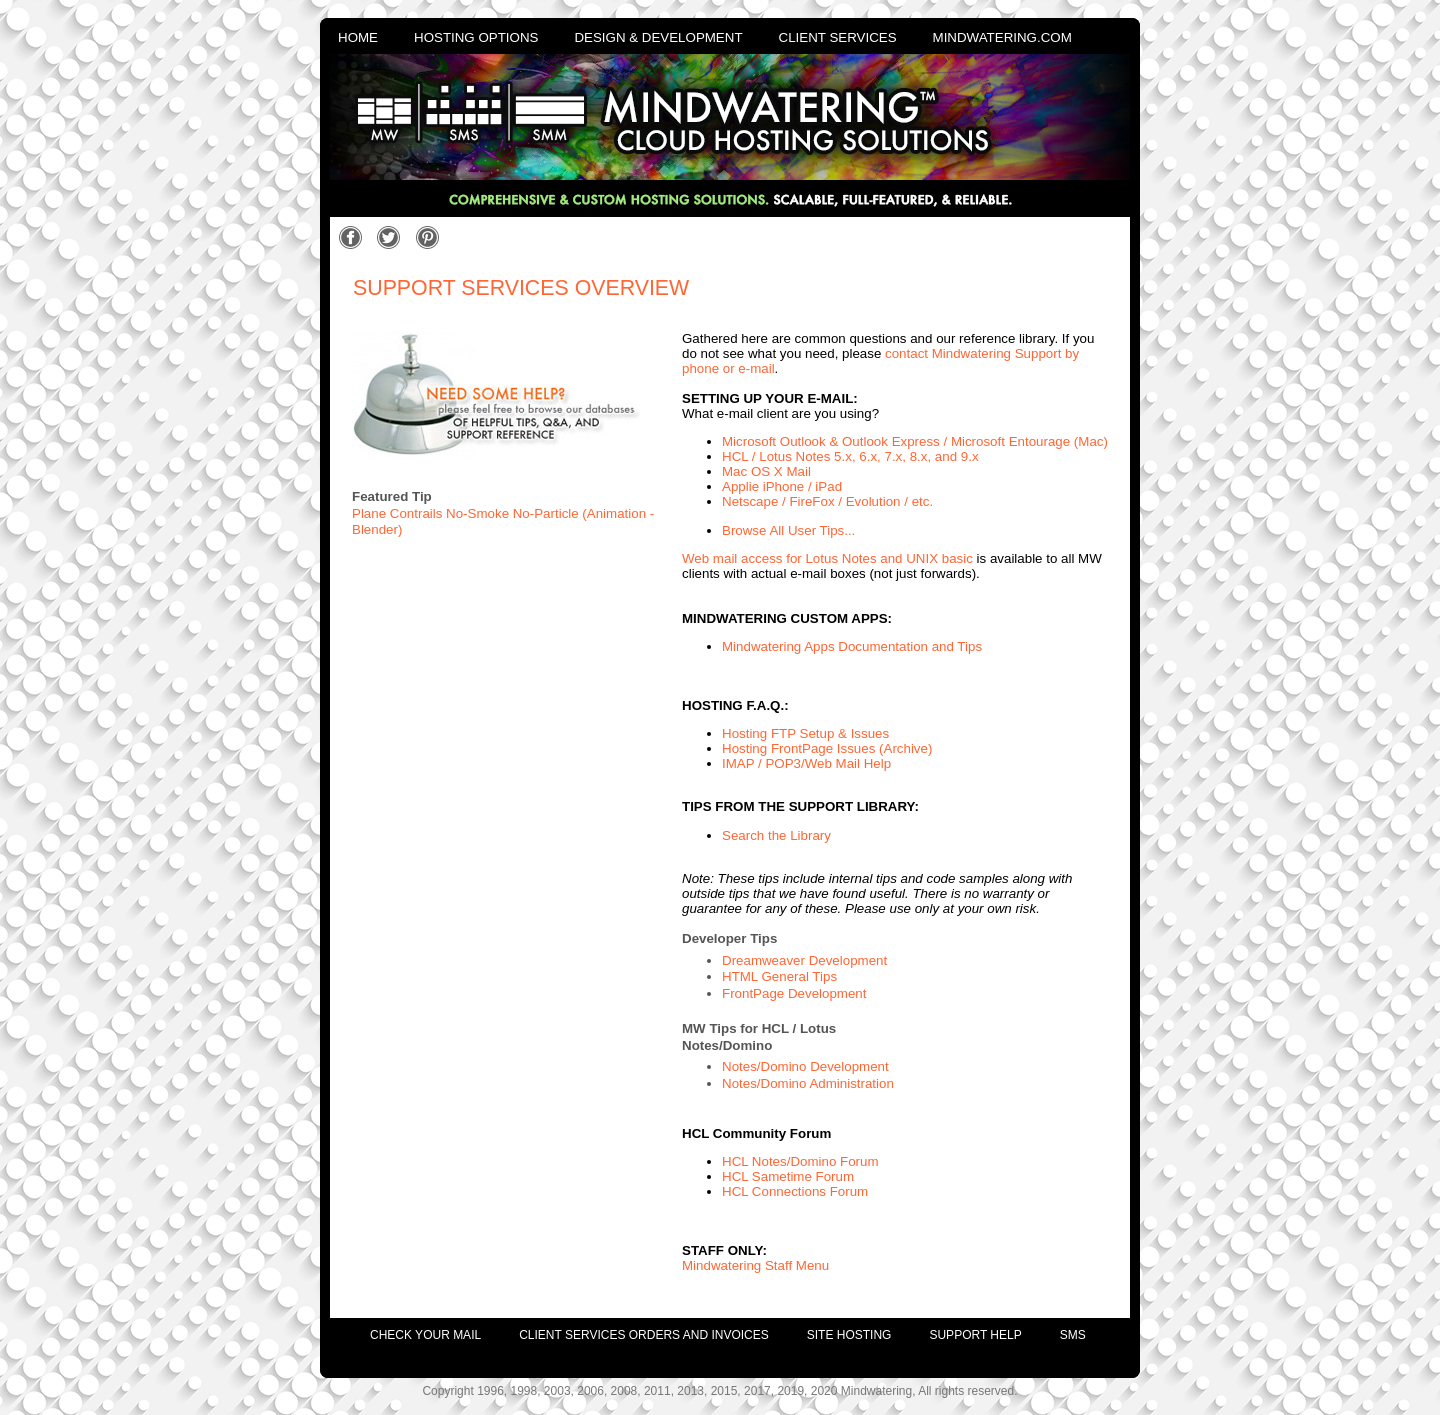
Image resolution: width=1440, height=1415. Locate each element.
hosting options (476, 37)
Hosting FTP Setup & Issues (805, 733)
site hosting (849, 1335)
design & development (658, 37)
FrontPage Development (794, 993)
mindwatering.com (1002, 37)
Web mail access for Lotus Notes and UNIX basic (827, 558)
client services (838, 37)
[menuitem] (406, 1330)
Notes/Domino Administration (808, 1083)
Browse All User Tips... (788, 530)
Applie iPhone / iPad (782, 486)
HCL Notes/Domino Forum (800, 1161)
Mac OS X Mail (766, 471)
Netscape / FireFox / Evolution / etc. (827, 501)
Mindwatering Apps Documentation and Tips (852, 646)
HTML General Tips (779, 976)
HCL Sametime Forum (788, 1176)
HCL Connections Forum (795, 1191)
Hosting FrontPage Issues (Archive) (827, 748)
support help (975, 1335)
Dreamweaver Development (804, 960)
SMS (1073, 1335)
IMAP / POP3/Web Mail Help (806, 763)
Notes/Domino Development (805, 1066)
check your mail (425, 1335)
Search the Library (776, 835)
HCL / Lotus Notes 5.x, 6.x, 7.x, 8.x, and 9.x (850, 456)
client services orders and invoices (644, 1335)
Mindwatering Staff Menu (755, 1265)
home (358, 37)
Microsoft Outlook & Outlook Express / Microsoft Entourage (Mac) (915, 441)
